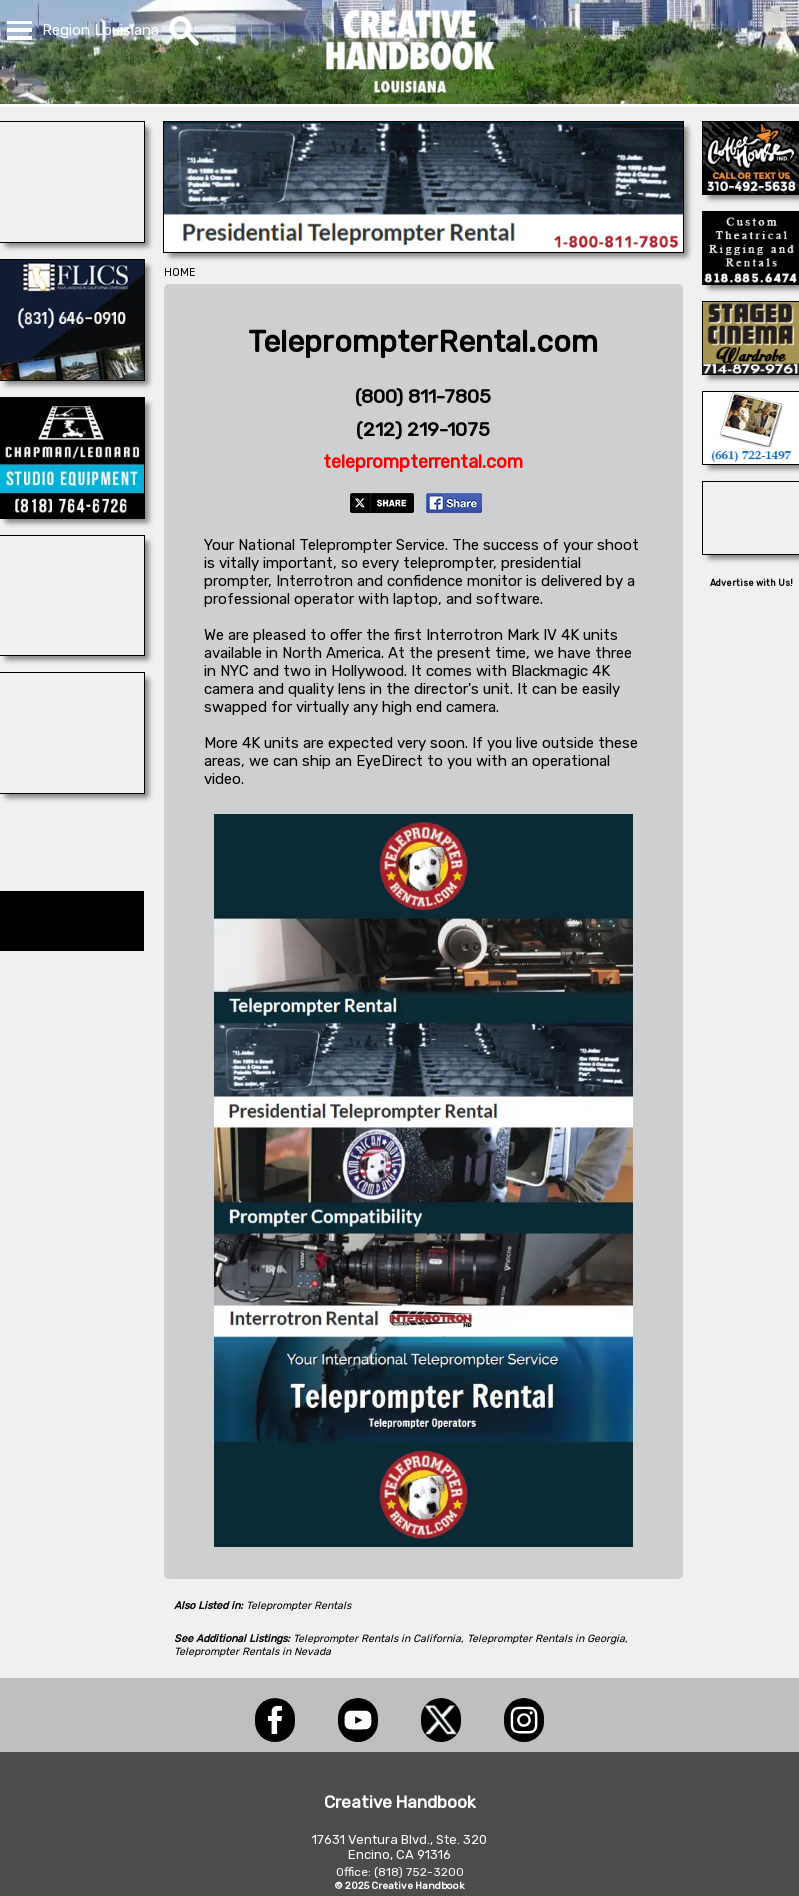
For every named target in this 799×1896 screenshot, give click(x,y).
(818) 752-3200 (419, 1872)
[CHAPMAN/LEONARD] (72, 513)
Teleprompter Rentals (298, 1605)
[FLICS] (72, 375)
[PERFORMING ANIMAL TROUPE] (751, 459)
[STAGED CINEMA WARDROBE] (751, 369)
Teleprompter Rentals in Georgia (546, 1638)
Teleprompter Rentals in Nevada (252, 1651)
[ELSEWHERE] (72, 237)
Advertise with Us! (751, 583)
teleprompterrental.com (423, 462)
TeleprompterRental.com (423, 342)
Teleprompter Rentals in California (377, 1638)
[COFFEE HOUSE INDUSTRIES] (751, 189)
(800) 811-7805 (423, 396)
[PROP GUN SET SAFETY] (72, 788)
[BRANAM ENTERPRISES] (751, 279)
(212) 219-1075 (423, 429)
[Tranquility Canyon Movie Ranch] (751, 549)
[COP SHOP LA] (72, 650)
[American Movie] (423, 247)
